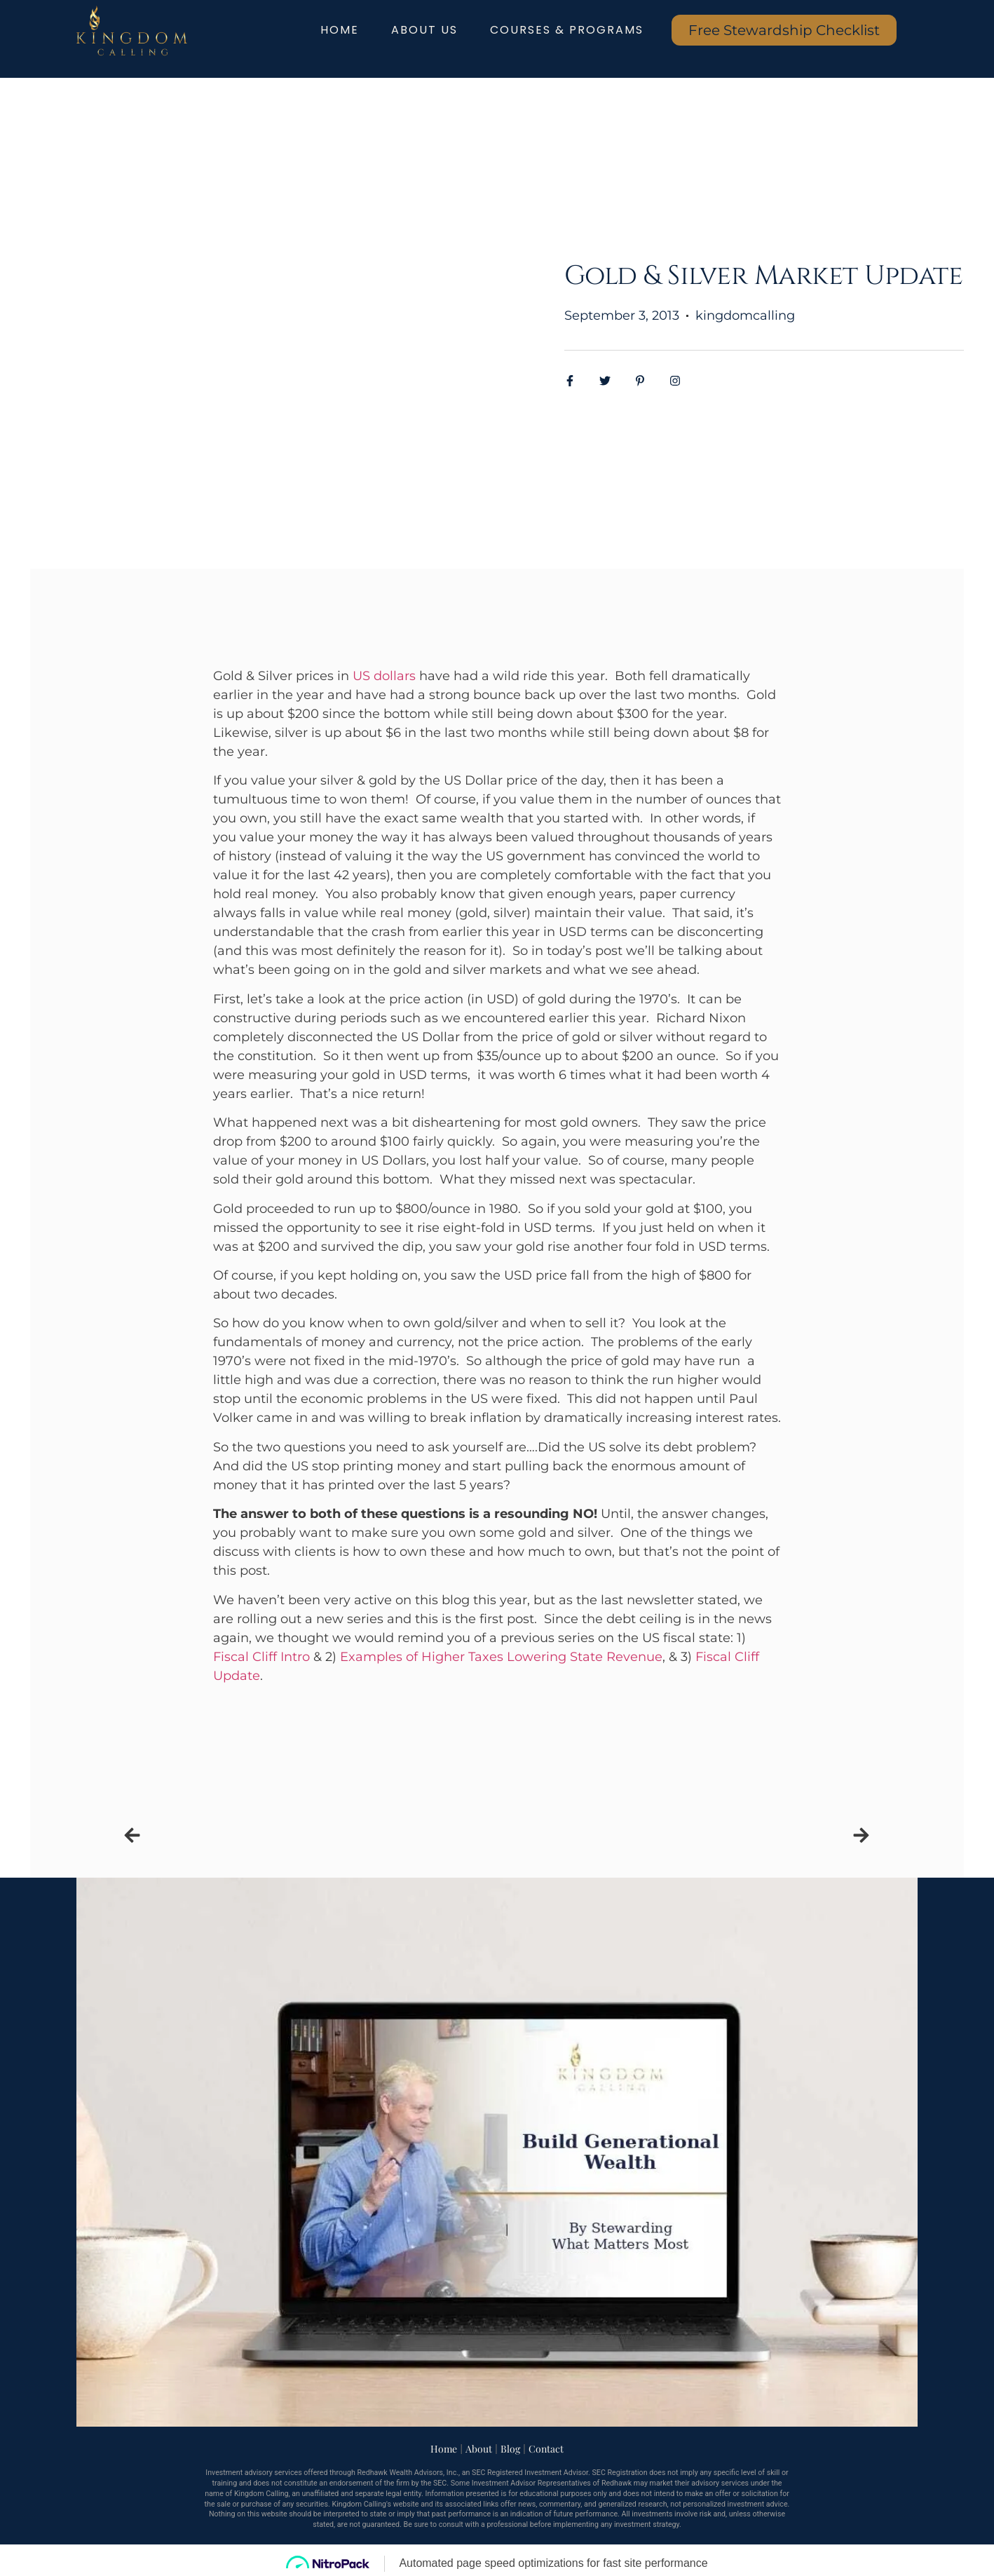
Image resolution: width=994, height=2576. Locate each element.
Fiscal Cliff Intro (261, 1657)
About (478, 2448)
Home (443, 2448)
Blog (510, 2448)
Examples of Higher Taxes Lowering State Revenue (501, 1657)
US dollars (384, 676)
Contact (546, 2448)
